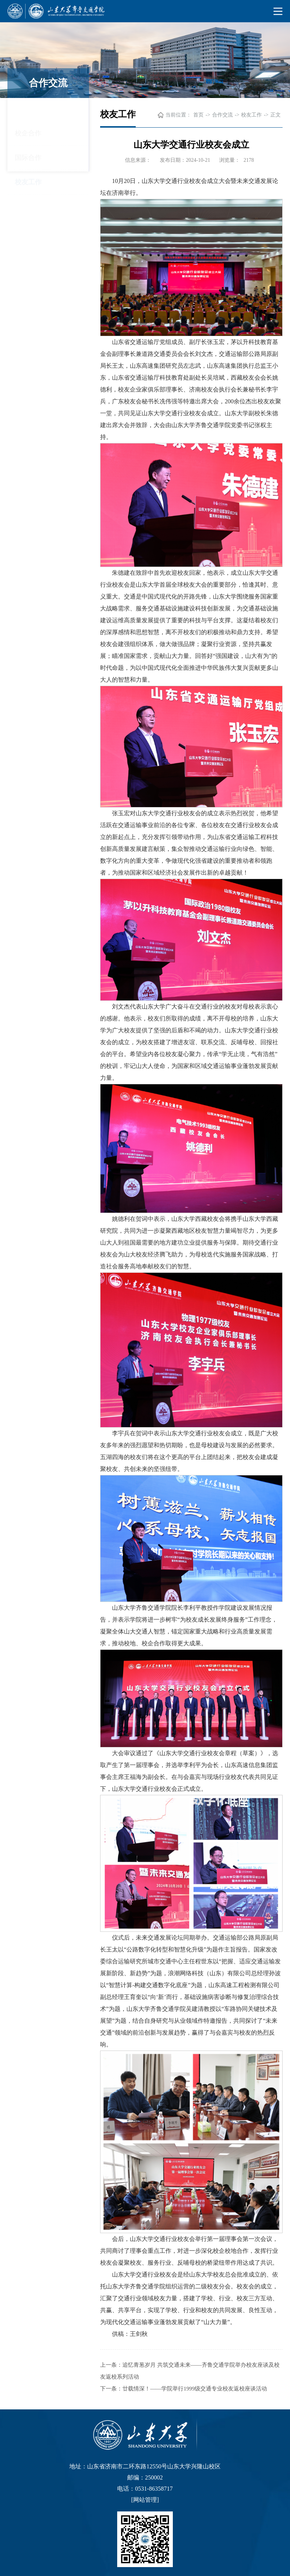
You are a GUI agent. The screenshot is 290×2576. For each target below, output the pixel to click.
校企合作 (28, 110)
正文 (275, 115)
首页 (198, 115)
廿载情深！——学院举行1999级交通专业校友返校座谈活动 (194, 2389)
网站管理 (145, 2500)
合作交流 (222, 115)
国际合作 (28, 134)
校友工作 (28, 159)
